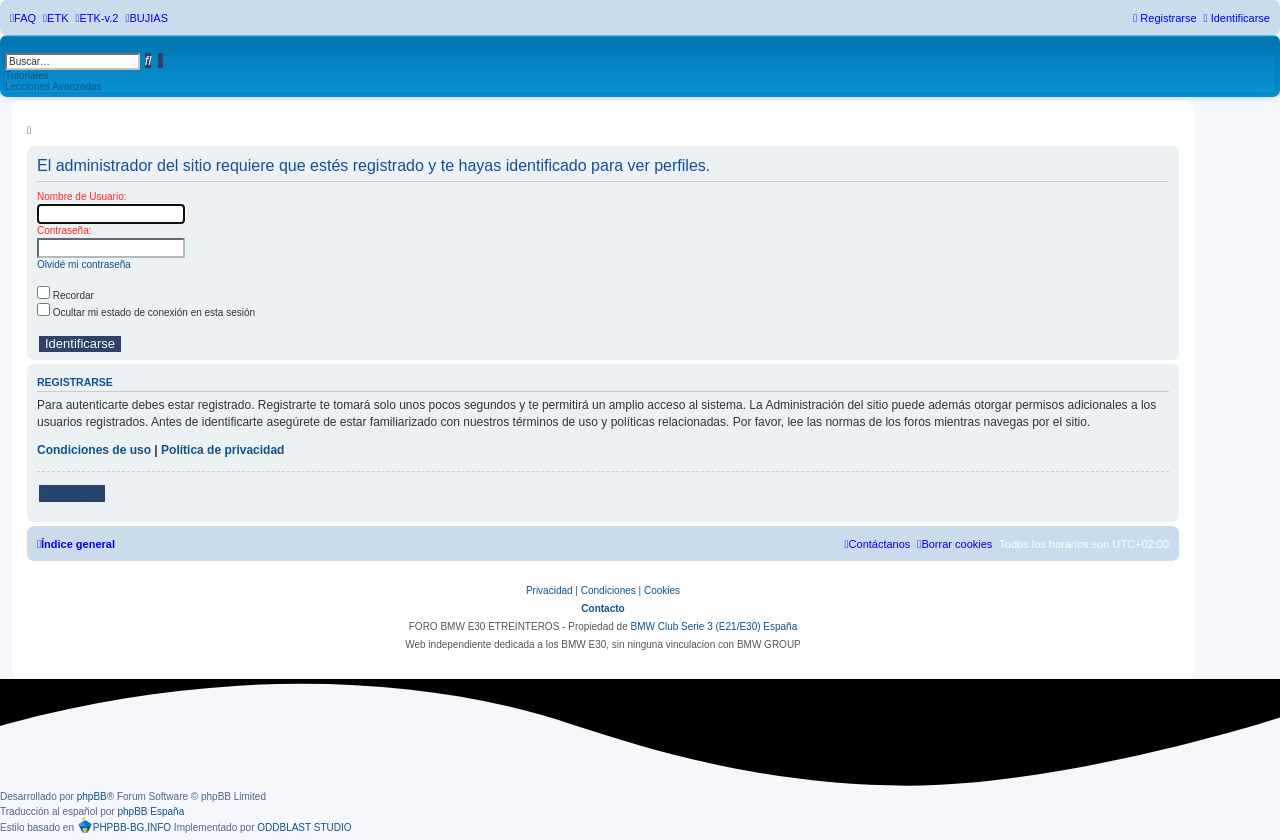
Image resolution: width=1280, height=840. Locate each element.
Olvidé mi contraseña (84, 264)
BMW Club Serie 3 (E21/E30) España (713, 626)
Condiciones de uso (94, 450)
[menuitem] (23, 18)
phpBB (92, 796)
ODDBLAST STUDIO (304, 827)
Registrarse (72, 492)
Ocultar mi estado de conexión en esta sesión (146, 312)
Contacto (602, 608)
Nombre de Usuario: (81, 196)
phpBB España (150, 811)
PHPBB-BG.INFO (124, 825)
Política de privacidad (222, 450)
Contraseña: (64, 230)
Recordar (65, 295)
